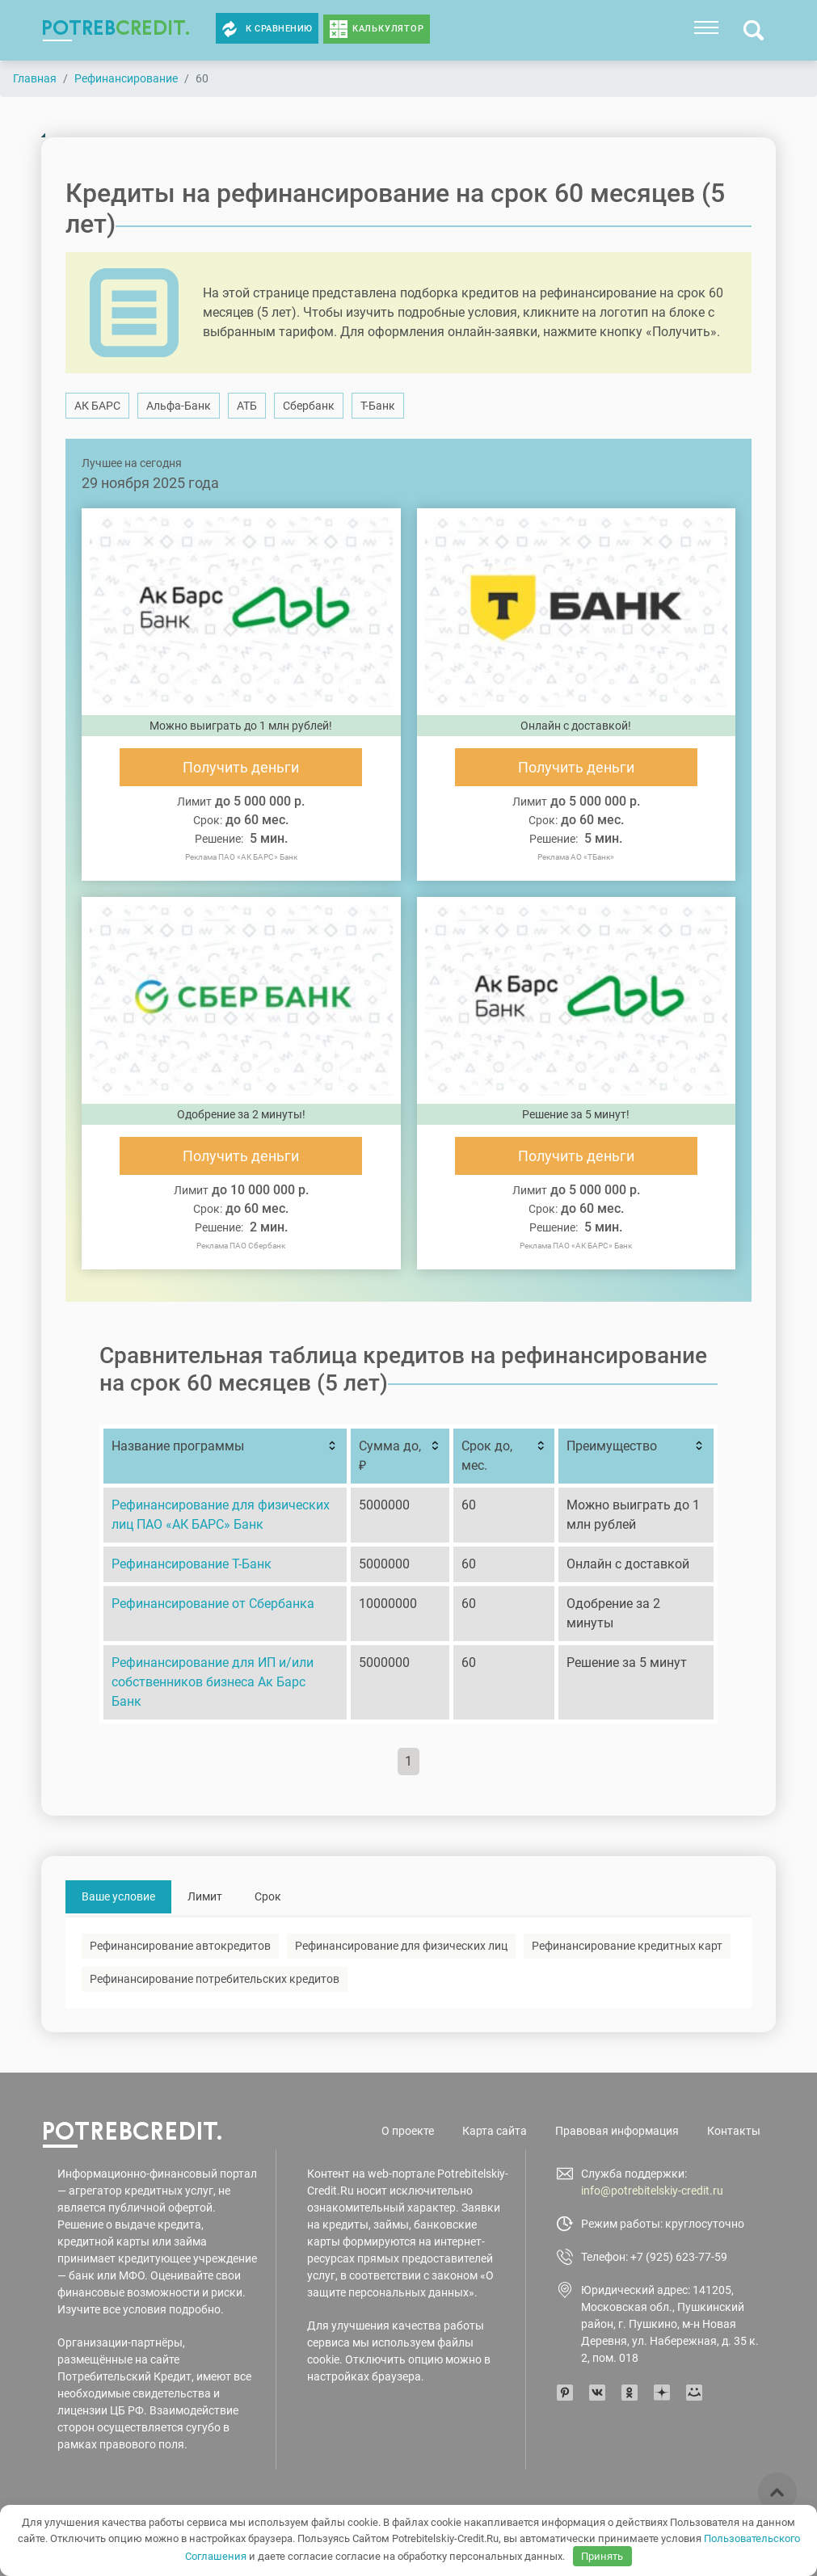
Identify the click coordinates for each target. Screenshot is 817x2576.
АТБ (247, 405)
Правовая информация (617, 2130)
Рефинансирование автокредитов (180, 1945)
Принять (602, 2556)
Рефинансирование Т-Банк (192, 1564)
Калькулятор (388, 28)
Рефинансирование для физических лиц (401, 1945)
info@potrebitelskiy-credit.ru (652, 2190)
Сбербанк (309, 405)
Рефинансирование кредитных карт (627, 1945)
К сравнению (267, 29)
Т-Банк (377, 405)
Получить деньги (241, 767)
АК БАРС (97, 405)
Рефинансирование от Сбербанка (213, 1603)
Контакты (733, 2130)
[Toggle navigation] (706, 27)
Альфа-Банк (178, 405)
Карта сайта (494, 2130)
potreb (116, 27)
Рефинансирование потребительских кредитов (214, 1978)
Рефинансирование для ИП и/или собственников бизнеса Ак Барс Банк (213, 1682)
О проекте (407, 2130)
